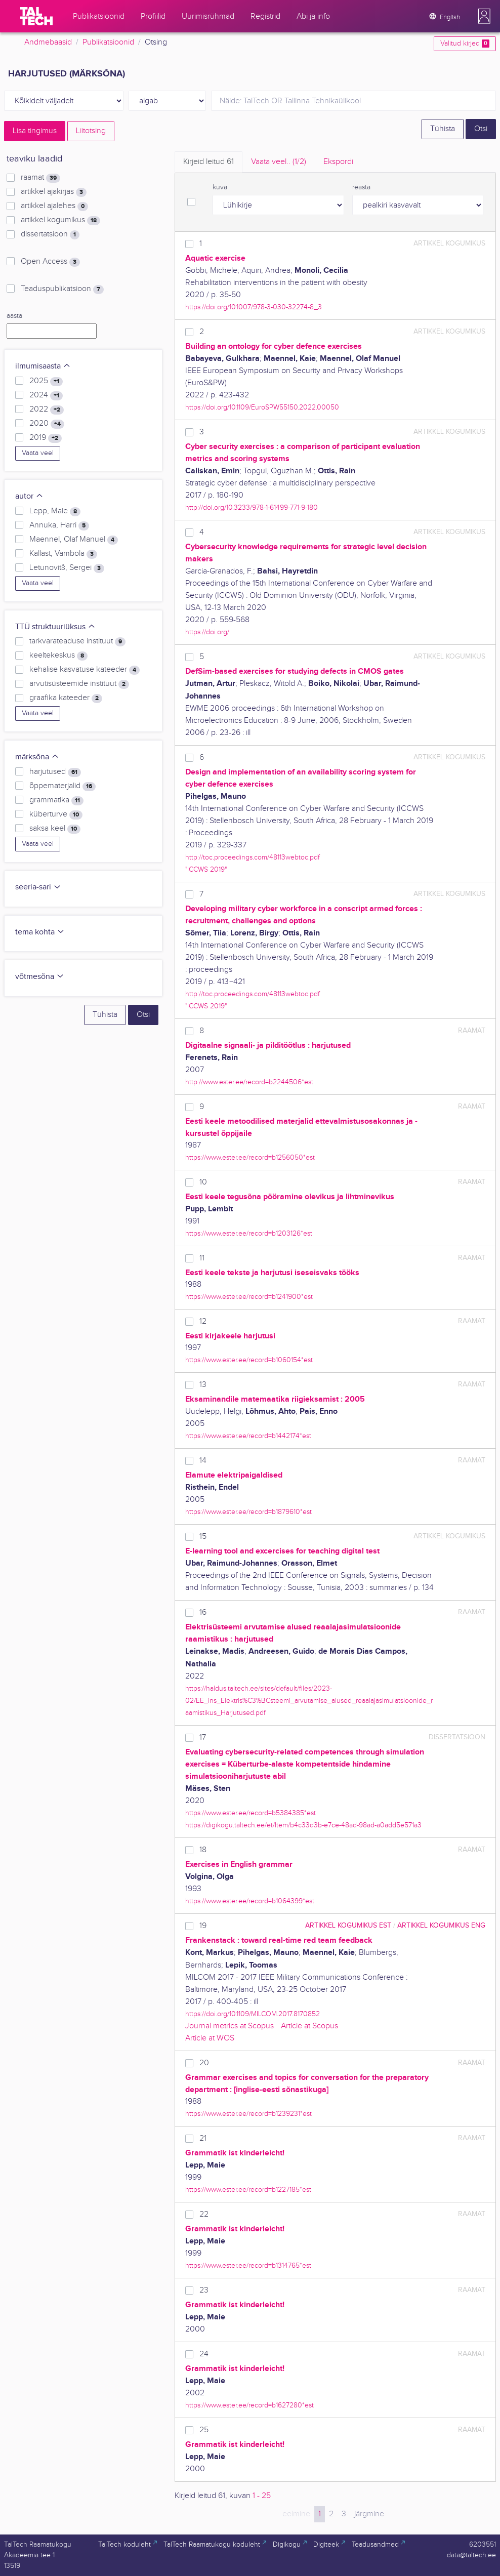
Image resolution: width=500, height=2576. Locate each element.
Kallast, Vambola (63, 554)
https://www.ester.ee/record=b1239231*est (248, 2113)
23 (204, 2290)
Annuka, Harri (59, 525)
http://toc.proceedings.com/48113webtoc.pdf (252, 857)
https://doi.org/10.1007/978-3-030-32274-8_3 (253, 307)
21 (202, 2138)
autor (29, 496)
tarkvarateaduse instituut (77, 641)
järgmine (369, 2514)
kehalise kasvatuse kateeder (84, 670)
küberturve (55, 814)
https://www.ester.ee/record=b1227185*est (248, 2189)
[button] (484, 16)
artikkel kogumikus (60, 220)
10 (203, 1182)
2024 (46, 395)
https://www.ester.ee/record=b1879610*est (248, 1511)
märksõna (37, 757)
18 (202, 1850)
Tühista (442, 129)
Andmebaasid (48, 42)
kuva (220, 187)
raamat (40, 178)
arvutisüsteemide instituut (79, 684)
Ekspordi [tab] (338, 162)
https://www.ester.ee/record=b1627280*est (249, 2405)
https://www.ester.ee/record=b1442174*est (248, 1436)
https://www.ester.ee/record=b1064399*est (249, 1901)
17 (202, 1737)
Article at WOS (209, 2038)
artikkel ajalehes (54, 206)
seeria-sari (38, 887)
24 (204, 2354)
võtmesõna (39, 977)
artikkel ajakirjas (54, 192)
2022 (46, 409)
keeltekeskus (58, 655)
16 (202, 1612)
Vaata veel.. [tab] (278, 162)
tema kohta (40, 932)
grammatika (56, 800)
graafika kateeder (65, 698)
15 (202, 1536)
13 (202, 1384)
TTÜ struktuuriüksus (55, 627)
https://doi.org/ (207, 632)
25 (204, 2430)
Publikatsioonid (108, 42)
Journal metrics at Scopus (229, 2026)
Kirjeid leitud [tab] (208, 162)
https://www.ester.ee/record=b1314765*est (248, 2265)
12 (202, 1321)
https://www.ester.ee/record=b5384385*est (250, 1813)
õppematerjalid (62, 786)
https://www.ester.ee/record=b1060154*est (249, 1360)
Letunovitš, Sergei (66, 568)
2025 (46, 381)
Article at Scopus (309, 2026)
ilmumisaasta (43, 366)
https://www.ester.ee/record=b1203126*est (248, 1233)
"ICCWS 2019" (206, 869)
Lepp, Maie (54, 511)
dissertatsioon (50, 234)
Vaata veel (38, 453)
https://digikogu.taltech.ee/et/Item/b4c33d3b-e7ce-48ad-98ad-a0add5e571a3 (303, 1825)
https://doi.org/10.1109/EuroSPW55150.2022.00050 (262, 407)
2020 (46, 424)
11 (201, 1258)
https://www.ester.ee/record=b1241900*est (249, 1296)
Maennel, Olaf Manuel (73, 540)
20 (204, 2063)
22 (204, 2214)
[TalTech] (36, 16)
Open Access (50, 262)
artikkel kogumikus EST (348, 1925)
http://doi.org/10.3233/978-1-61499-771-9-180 (251, 507)
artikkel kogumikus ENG (441, 1925)
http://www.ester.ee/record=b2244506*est (249, 1082)
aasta (14, 316)
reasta (361, 187)
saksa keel (54, 829)
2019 (45, 438)
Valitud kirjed (464, 43)
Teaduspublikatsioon (62, 289)
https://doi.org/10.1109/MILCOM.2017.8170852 (252, 2014)
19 (202, 1926)
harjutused (55, 772)
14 (202, 1460)
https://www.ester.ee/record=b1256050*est (250, 1157)
